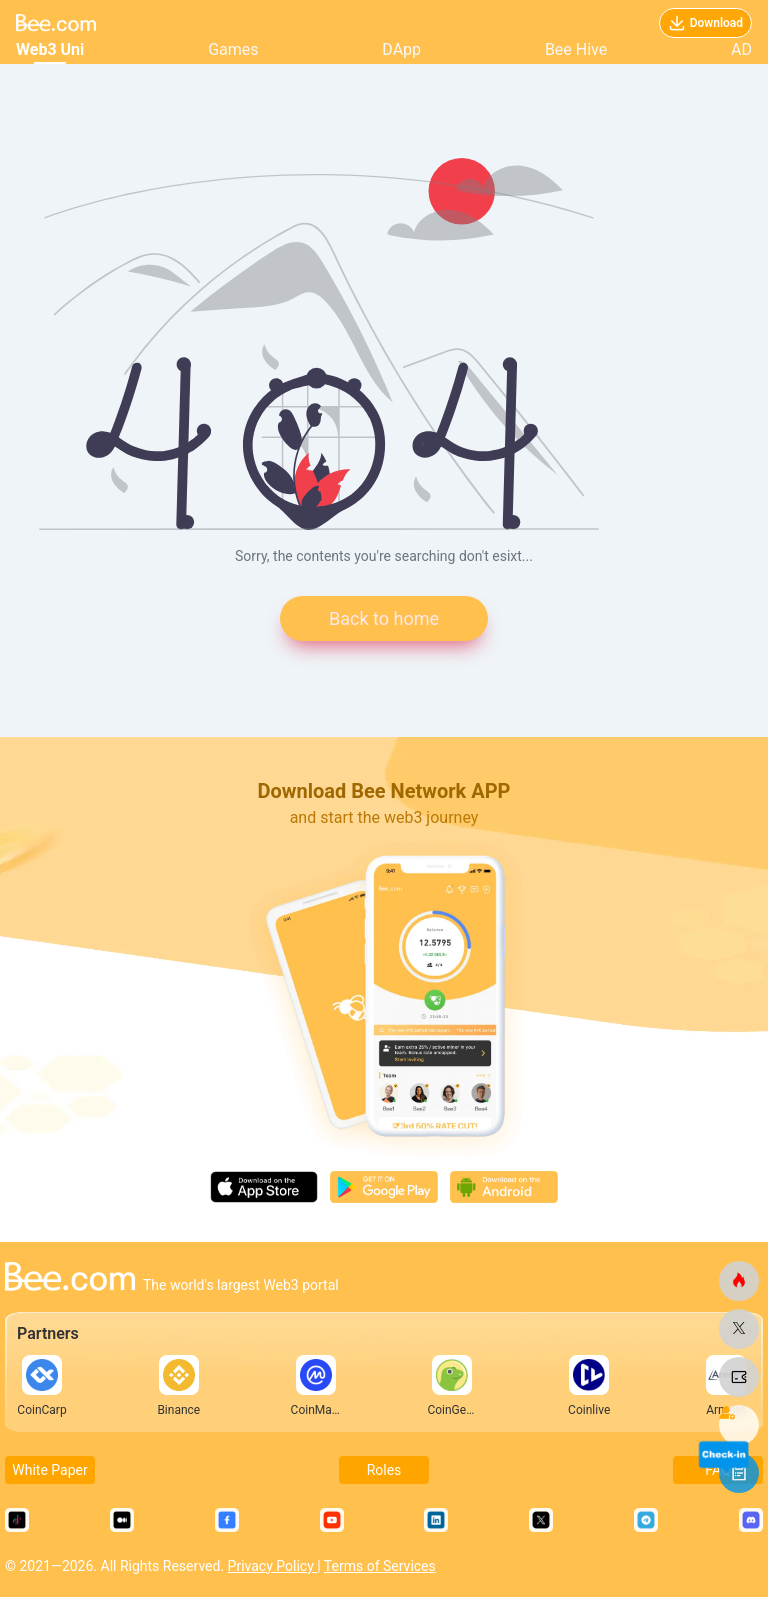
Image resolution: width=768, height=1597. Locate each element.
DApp (401, 49)
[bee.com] (739, 1281)
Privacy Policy (273, 1566)
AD (741, 49)
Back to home (384, 618)
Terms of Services (380, 1566)
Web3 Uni (50, 49)
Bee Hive (576, 49)
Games (233, 49)
